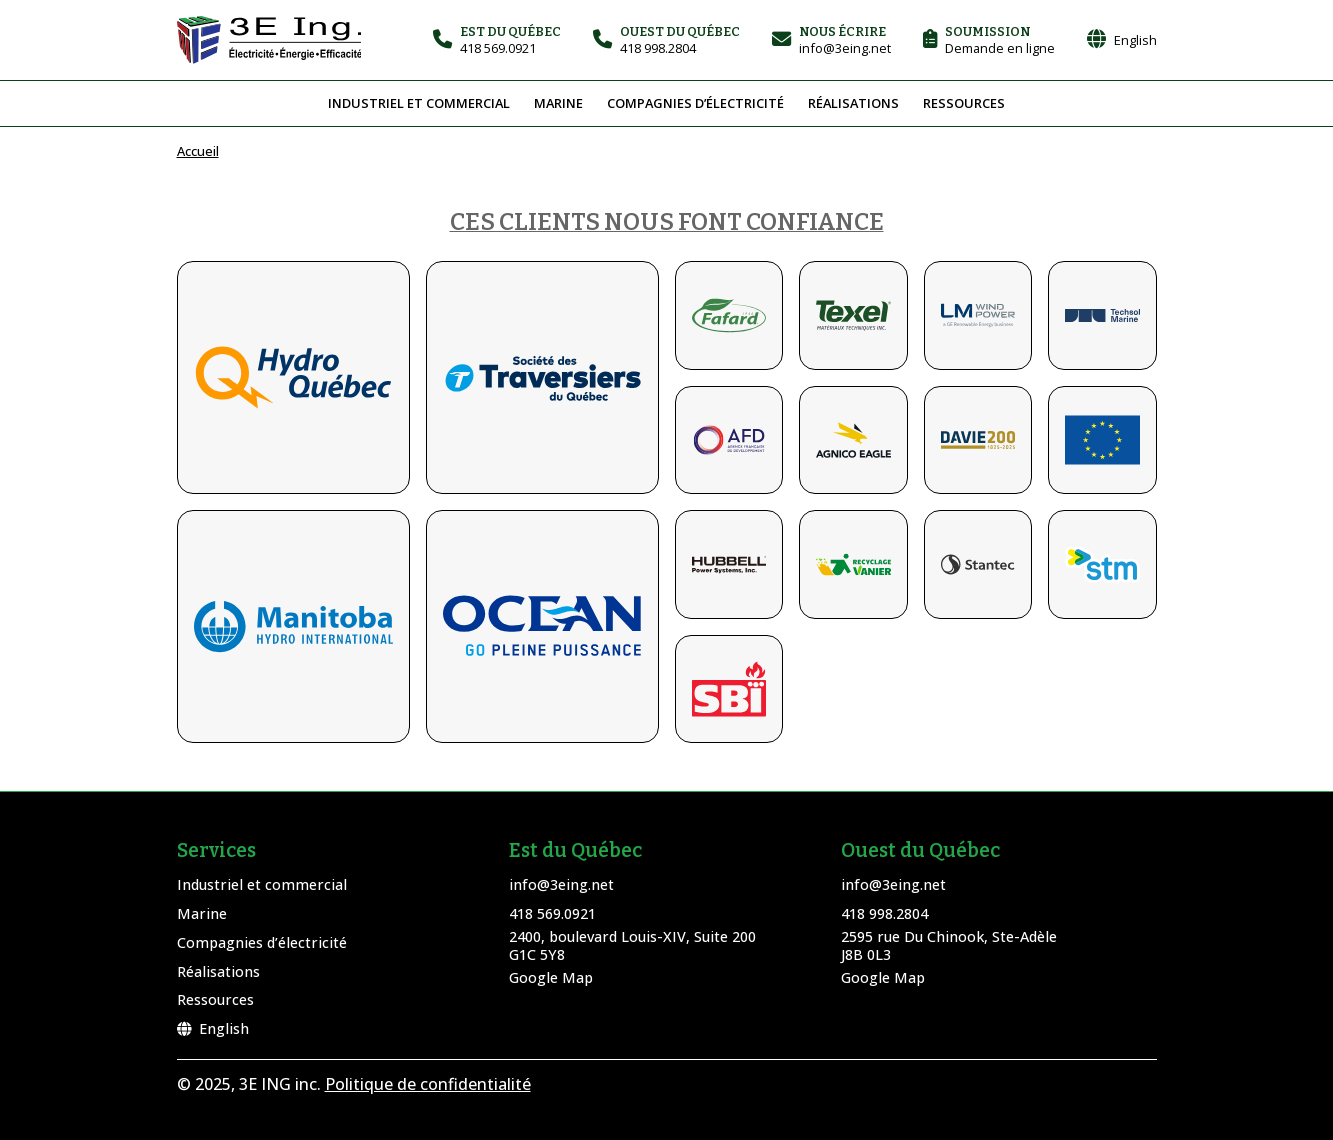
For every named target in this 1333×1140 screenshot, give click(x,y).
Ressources (964, 103)
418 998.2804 (884, 913)
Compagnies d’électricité (695, 103)
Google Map (551, 977)
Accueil (198, 151)
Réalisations (853, 103)
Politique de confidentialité (428, 1084)
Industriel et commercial (419, 103)
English (213, 1028)
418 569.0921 (552, 913)
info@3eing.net (561, 884)
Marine (558, 103)
